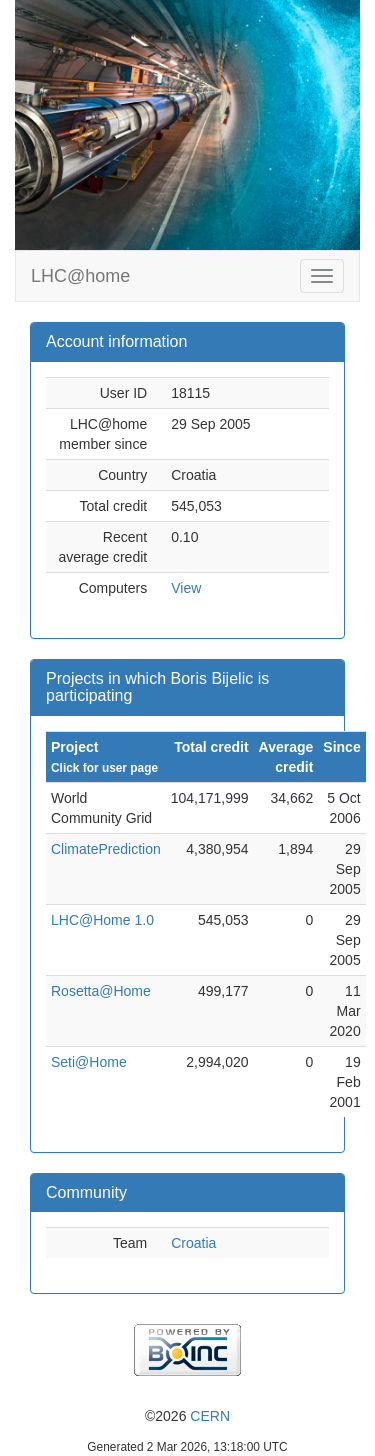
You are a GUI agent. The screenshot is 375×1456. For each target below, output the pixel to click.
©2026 (187, 1416)
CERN (210, 1416)
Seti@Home (89, 1062)
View (186, 588)
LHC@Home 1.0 (102, 920)
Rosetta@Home (101, 991)
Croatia (193, 1243)
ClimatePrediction (106, 849)
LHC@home (80, 276)
